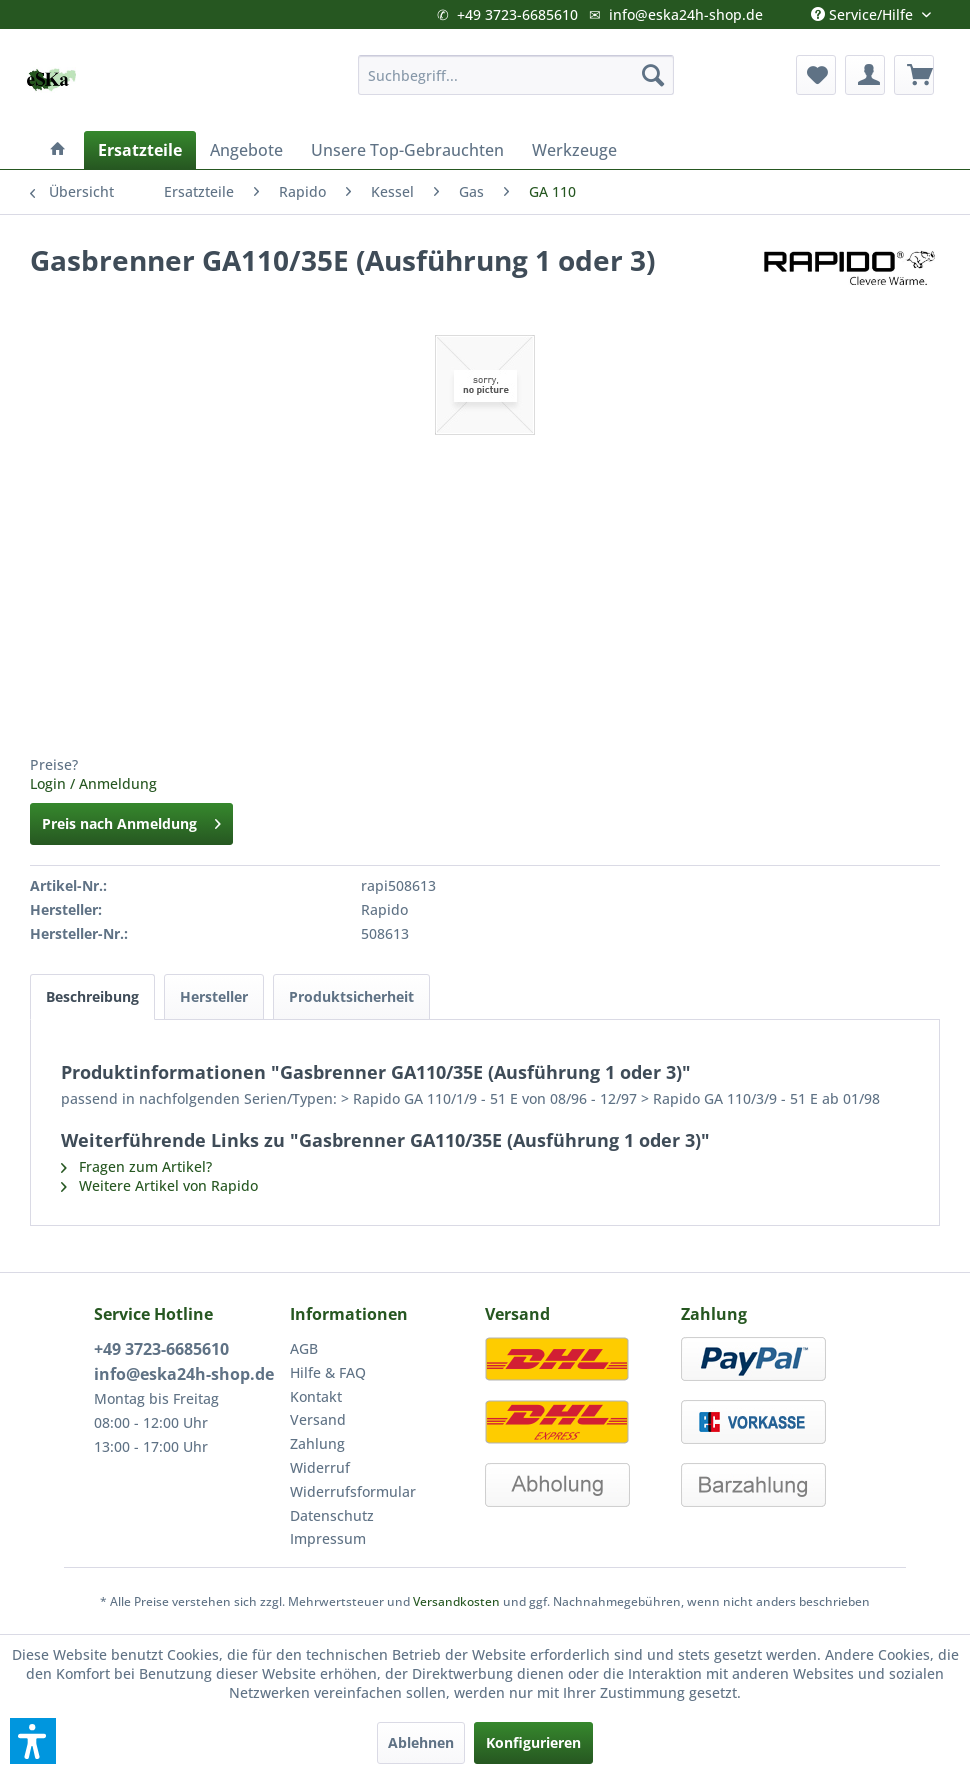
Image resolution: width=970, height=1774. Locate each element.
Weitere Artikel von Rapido (159, 1185)
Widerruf (320, 1467)
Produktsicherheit (351, 996)
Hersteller (214, 996)
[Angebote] (246, 150)
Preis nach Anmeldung (131, 820)
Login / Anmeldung (93, 783)
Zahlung (317, 1443)
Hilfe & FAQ (328, 1372)
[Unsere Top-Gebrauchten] (407, 150)
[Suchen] (653, 75)
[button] (33, 1741)
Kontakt (316, 1396)
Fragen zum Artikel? (136, 1166)
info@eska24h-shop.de (686, 14)
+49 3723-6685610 (517, 14)
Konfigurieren (533, 1742)
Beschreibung (92, 996)
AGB (304, 1348)
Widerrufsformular (353, 1491)
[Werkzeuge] (574, 150)
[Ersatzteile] (140, 150)
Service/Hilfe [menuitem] (864, 10)
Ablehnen (421, 1742)
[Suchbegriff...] (515, 75)
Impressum (328, 1538)
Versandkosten (456, 1601)
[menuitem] (515, 75)
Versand (318, 1419)
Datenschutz (332, 1515)
